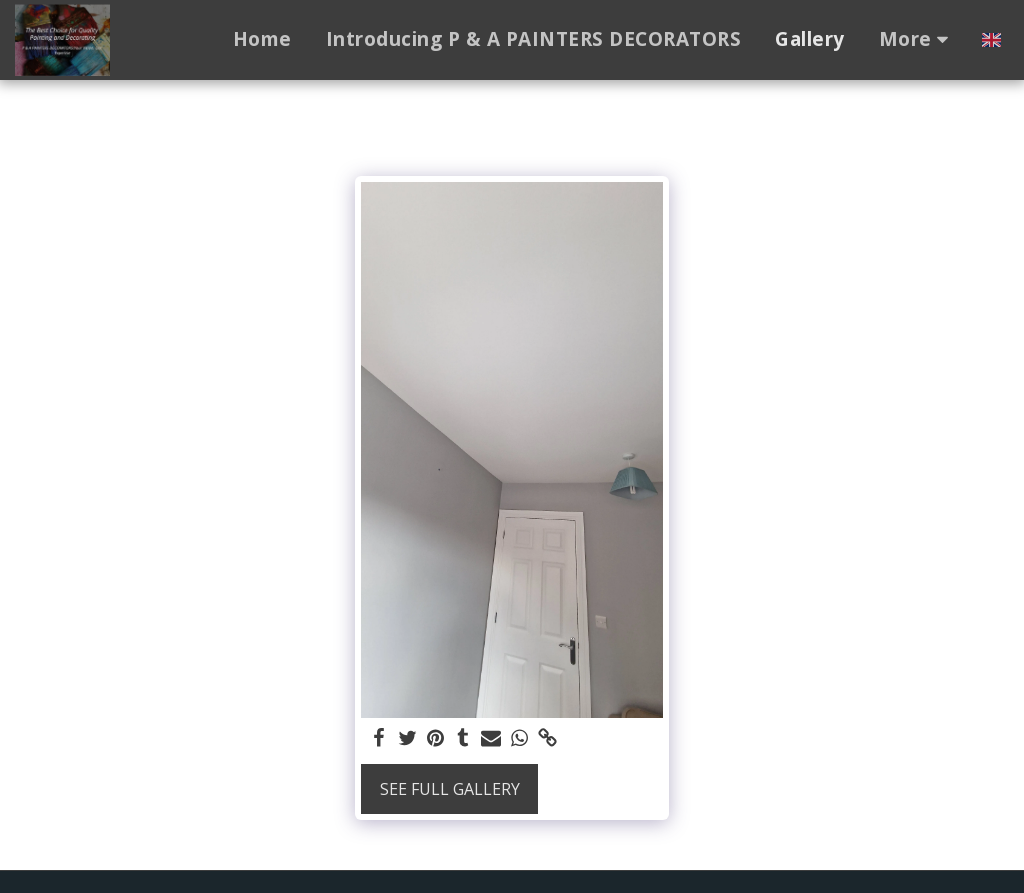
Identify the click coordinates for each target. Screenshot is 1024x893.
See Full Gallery (450, 789)
